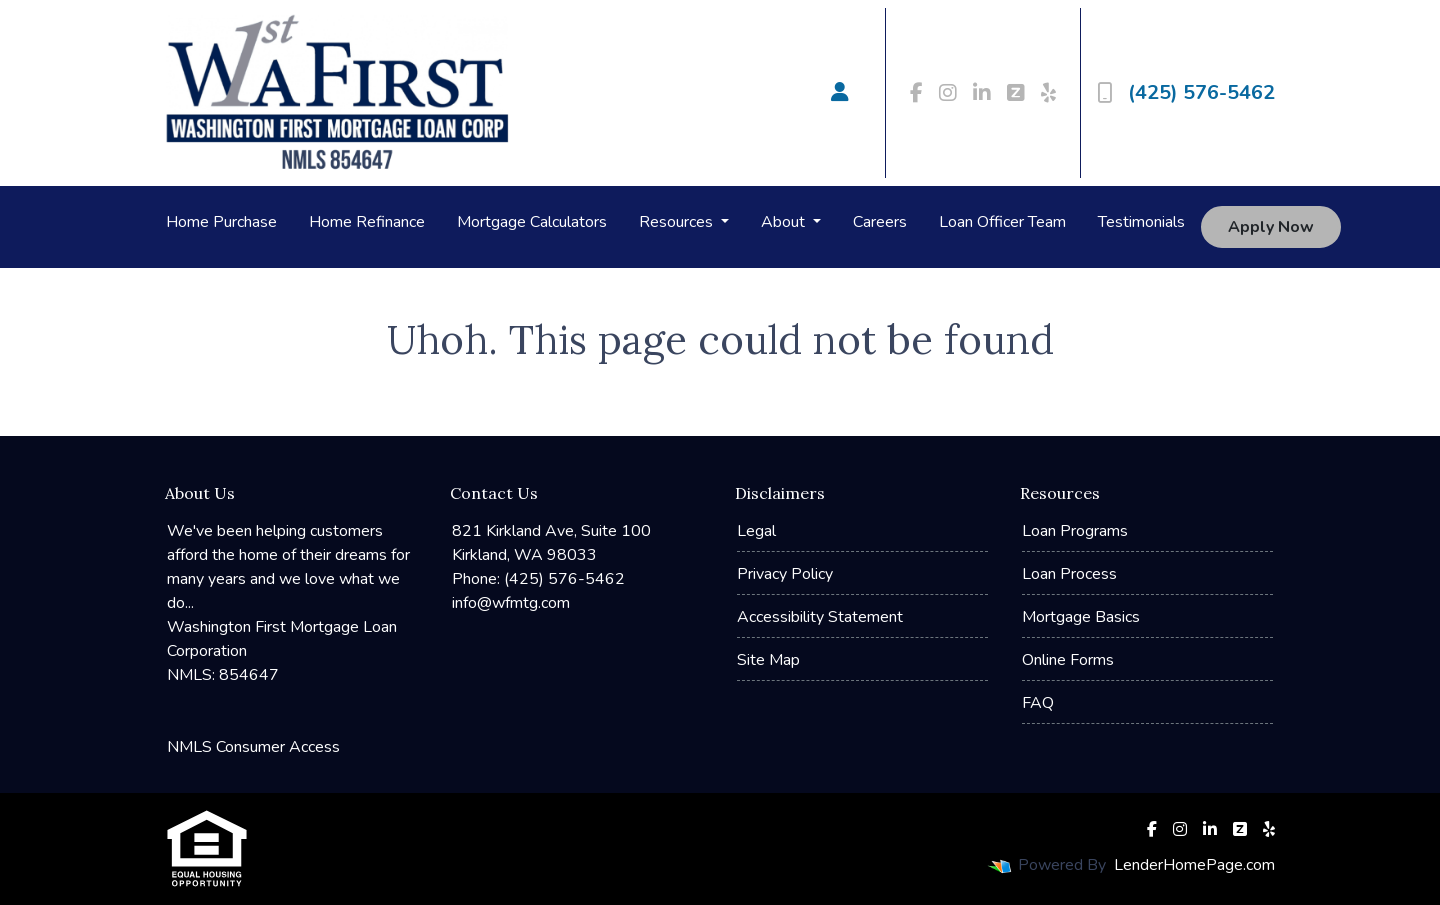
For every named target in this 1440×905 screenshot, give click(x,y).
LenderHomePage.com (1194, 865)
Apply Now (1271, 227)
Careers (880, 222)
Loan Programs (1075, 531)
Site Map (768, 660)
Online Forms (1068, 660)
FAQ (1038, 703)
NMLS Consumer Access (253, 747)
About (785, 222)
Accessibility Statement (820, 617)
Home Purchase (221, 222)
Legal (756, 531)
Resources (678, 222)
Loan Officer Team (1002, 222)
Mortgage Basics (1081, 617)
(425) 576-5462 (1186, 92)
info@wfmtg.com (511, 603)
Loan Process (1069, 574)
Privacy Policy (785, 574)
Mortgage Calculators (532, 222)
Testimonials (1141, 222)
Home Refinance (367, 222)
